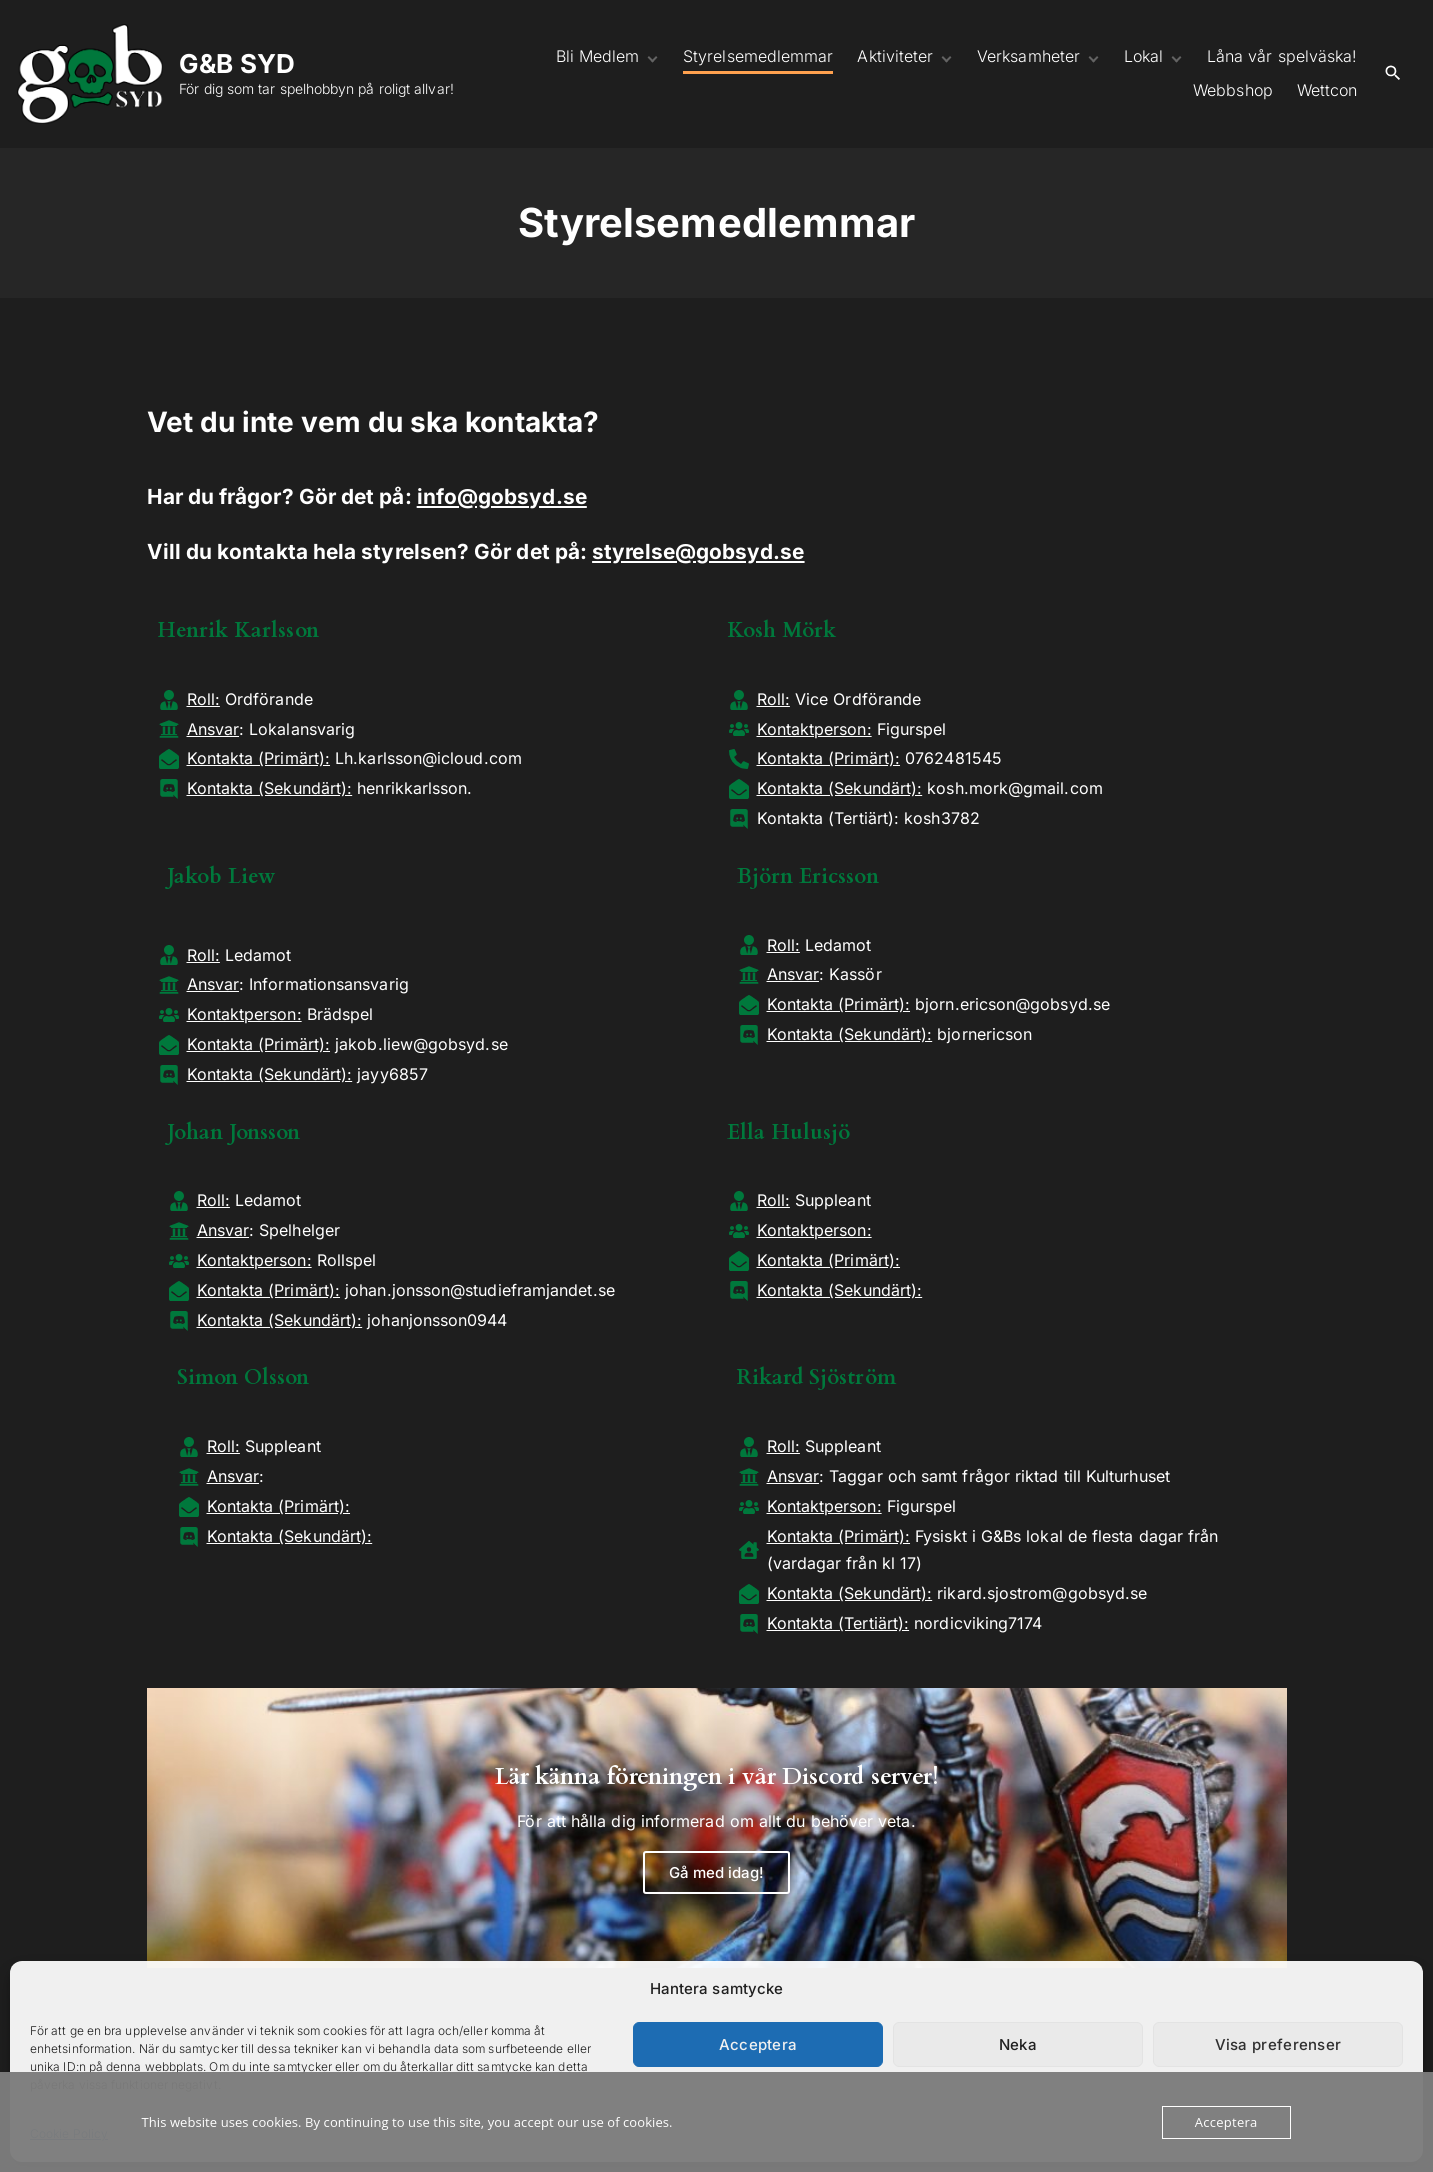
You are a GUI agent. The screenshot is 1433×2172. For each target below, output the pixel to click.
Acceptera (758, 2044)
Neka (1018, 2044)
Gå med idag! (717, 1872)
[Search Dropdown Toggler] (1392, 73)
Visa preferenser (1278, 2044)
